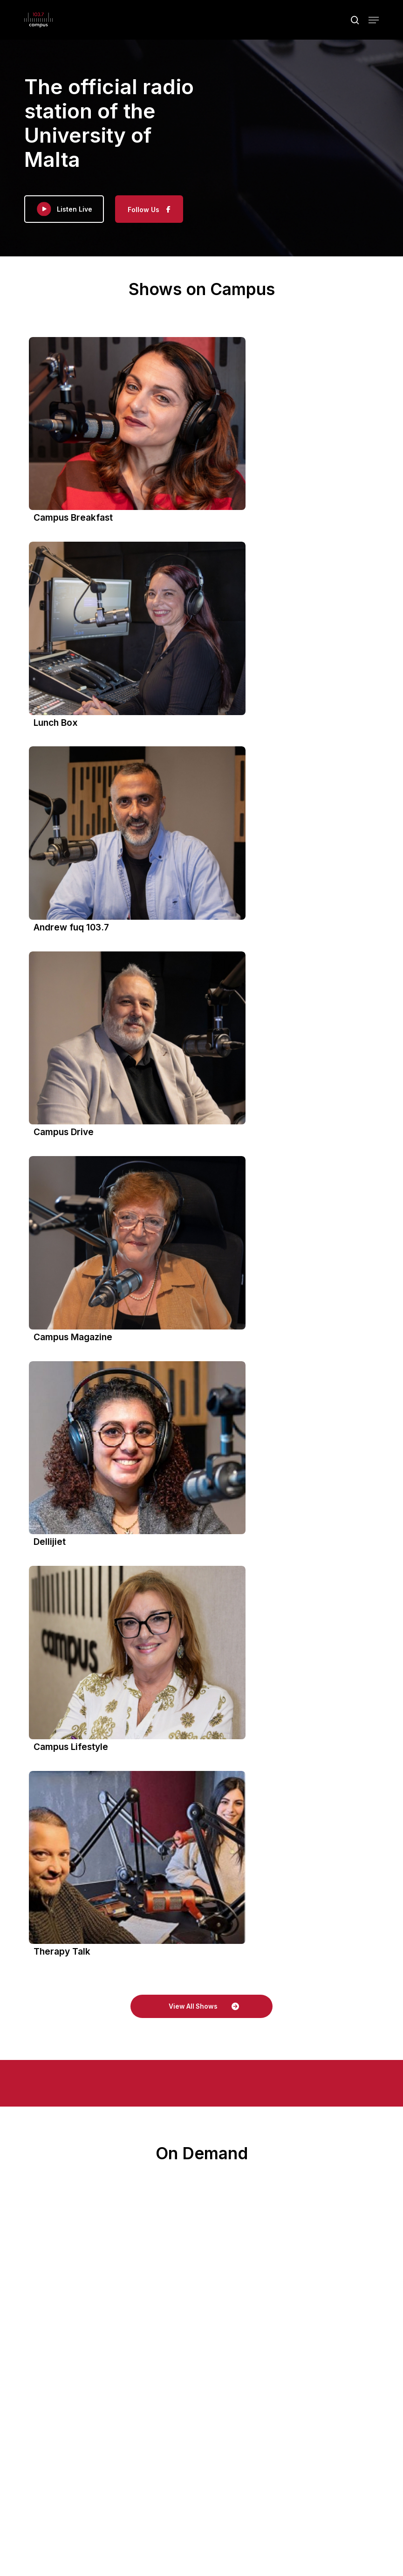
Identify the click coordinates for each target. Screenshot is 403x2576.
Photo (53, 2262)
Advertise (255, 2373)
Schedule (215, 2373)
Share (101, 2278)
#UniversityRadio (90, 2240)
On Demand (108, 2373)
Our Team (296, 2373)
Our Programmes (163, 2373)
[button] (374, 20)
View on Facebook (60, 2278)
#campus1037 (82, 2230)
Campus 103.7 (83, 2028)
